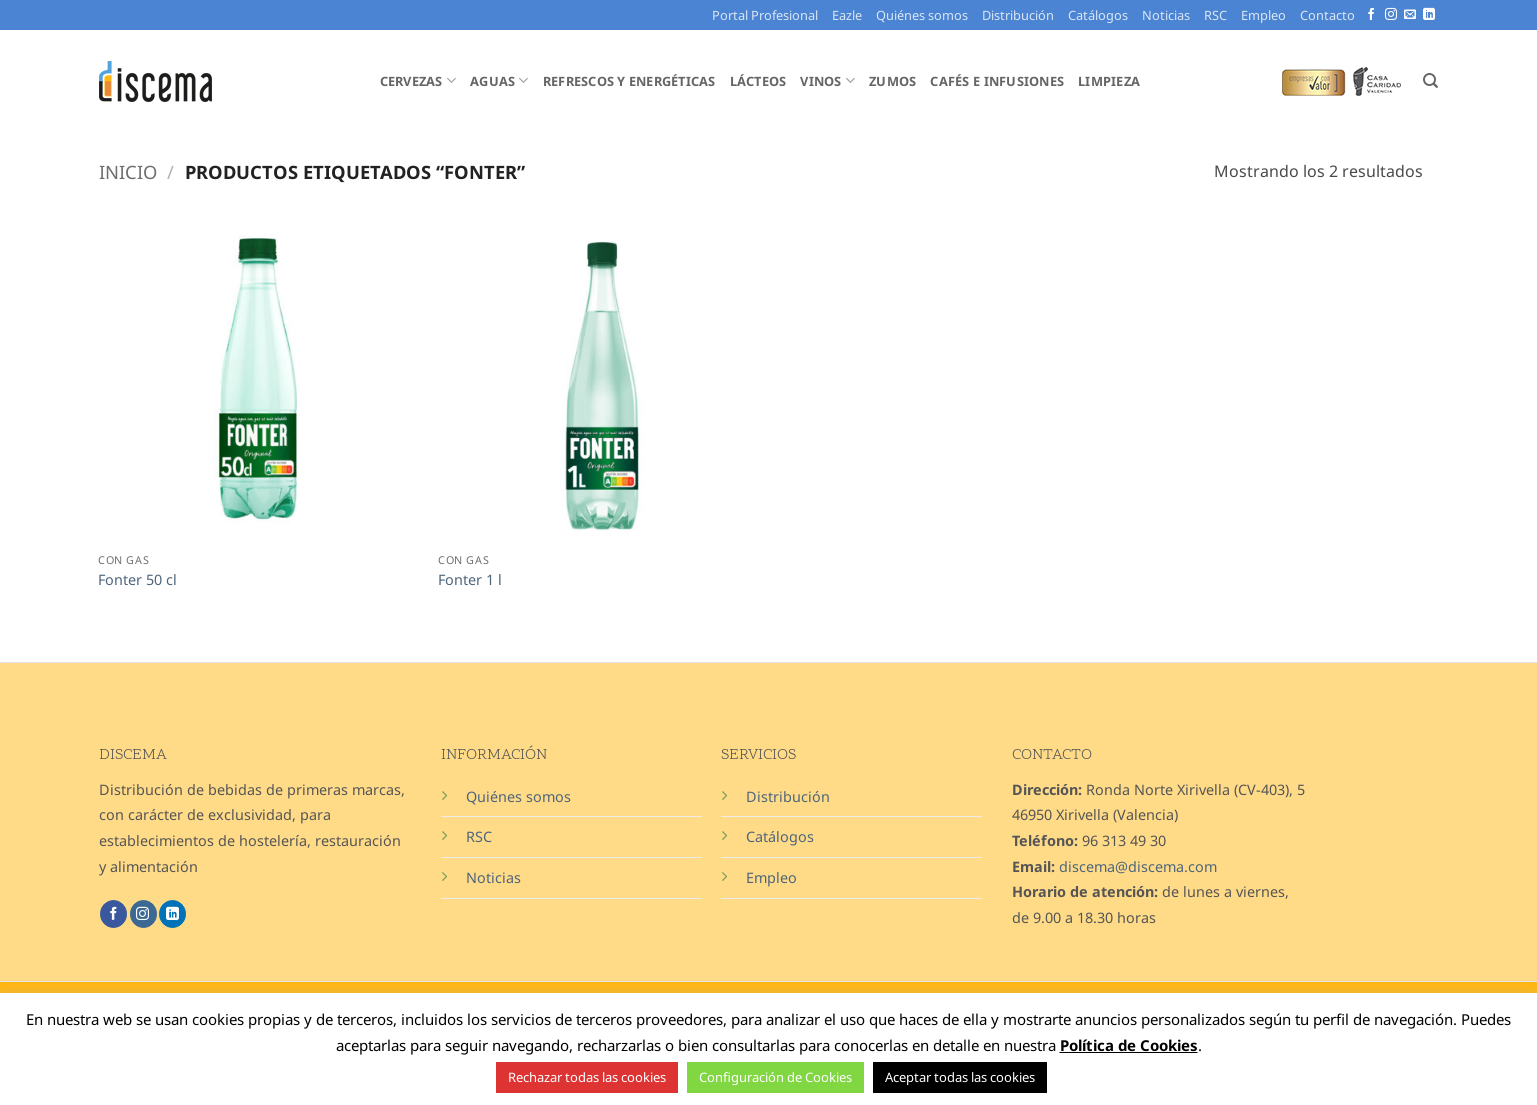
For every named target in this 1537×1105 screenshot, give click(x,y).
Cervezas (418, 80)
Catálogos (1098, 15)
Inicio (128, 171)
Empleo (1263, 15)
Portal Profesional (765, 15)
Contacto (1327, 15)
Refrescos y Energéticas (629, 81)
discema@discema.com (1138, 866)
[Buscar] (1430, 81)
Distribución (1018, 15)
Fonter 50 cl (137, 580)
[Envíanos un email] (1410, 15)
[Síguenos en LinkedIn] (1429, 15)
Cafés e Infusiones (997, 81)
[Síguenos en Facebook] (1371, 15)
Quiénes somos (922, 15)
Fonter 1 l (470, 580)
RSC (1215, 15)
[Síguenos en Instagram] (1391, 15)
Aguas (499, 80)
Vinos (827, 80)
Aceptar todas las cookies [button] (960, 1077)
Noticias (1166, 15)
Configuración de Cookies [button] (775, 1077)
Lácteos (758, 81)
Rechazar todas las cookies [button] (587, 1077)
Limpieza (1109, 81)
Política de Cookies (1129, 1045)
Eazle (847, 15)
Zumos (892, 81)
